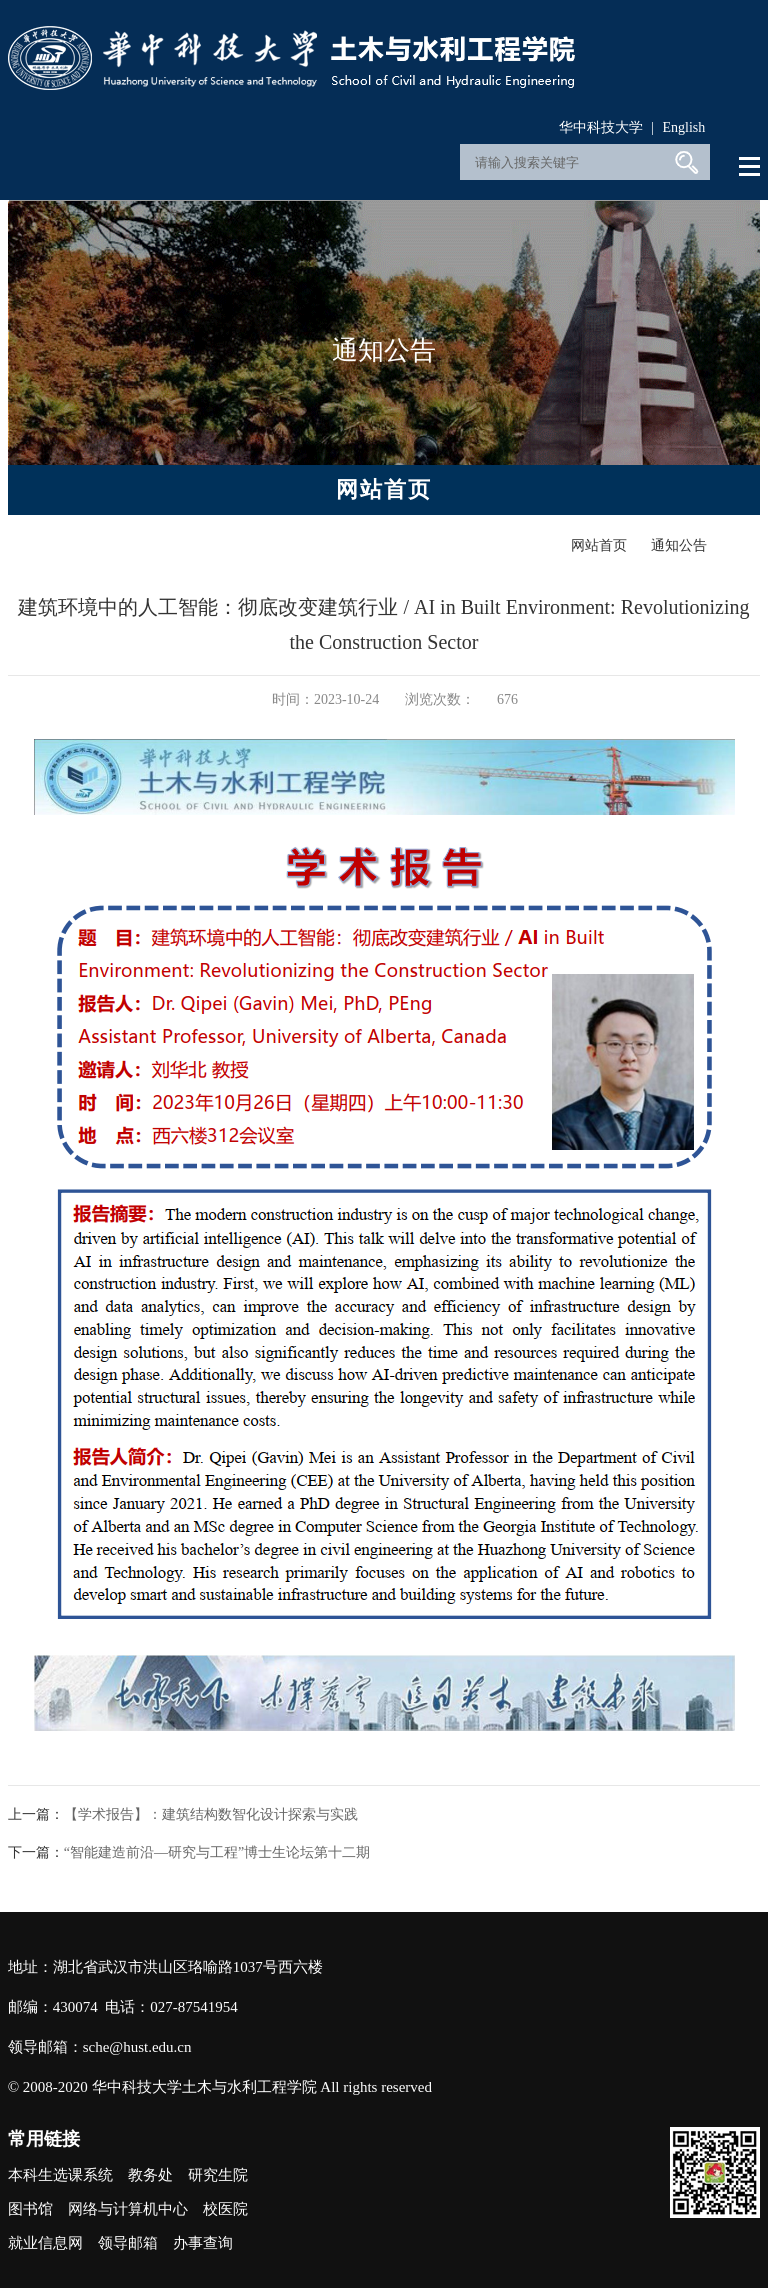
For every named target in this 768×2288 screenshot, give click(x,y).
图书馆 (30, 2209)
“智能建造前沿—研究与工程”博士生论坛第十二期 (217, 1852)
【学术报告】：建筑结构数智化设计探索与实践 (211, 1814)
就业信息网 (45, 2243)
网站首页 (599, 545)
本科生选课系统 (60, 2175)
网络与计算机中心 (128, 2209)
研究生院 (218, 2175)
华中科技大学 (601, 127)
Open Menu (750, 167)
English (684, 127)
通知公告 (679, 545)
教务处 (150, 2175)
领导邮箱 (128, 2243)
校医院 (225, 2209)
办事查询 (203, 2243)
